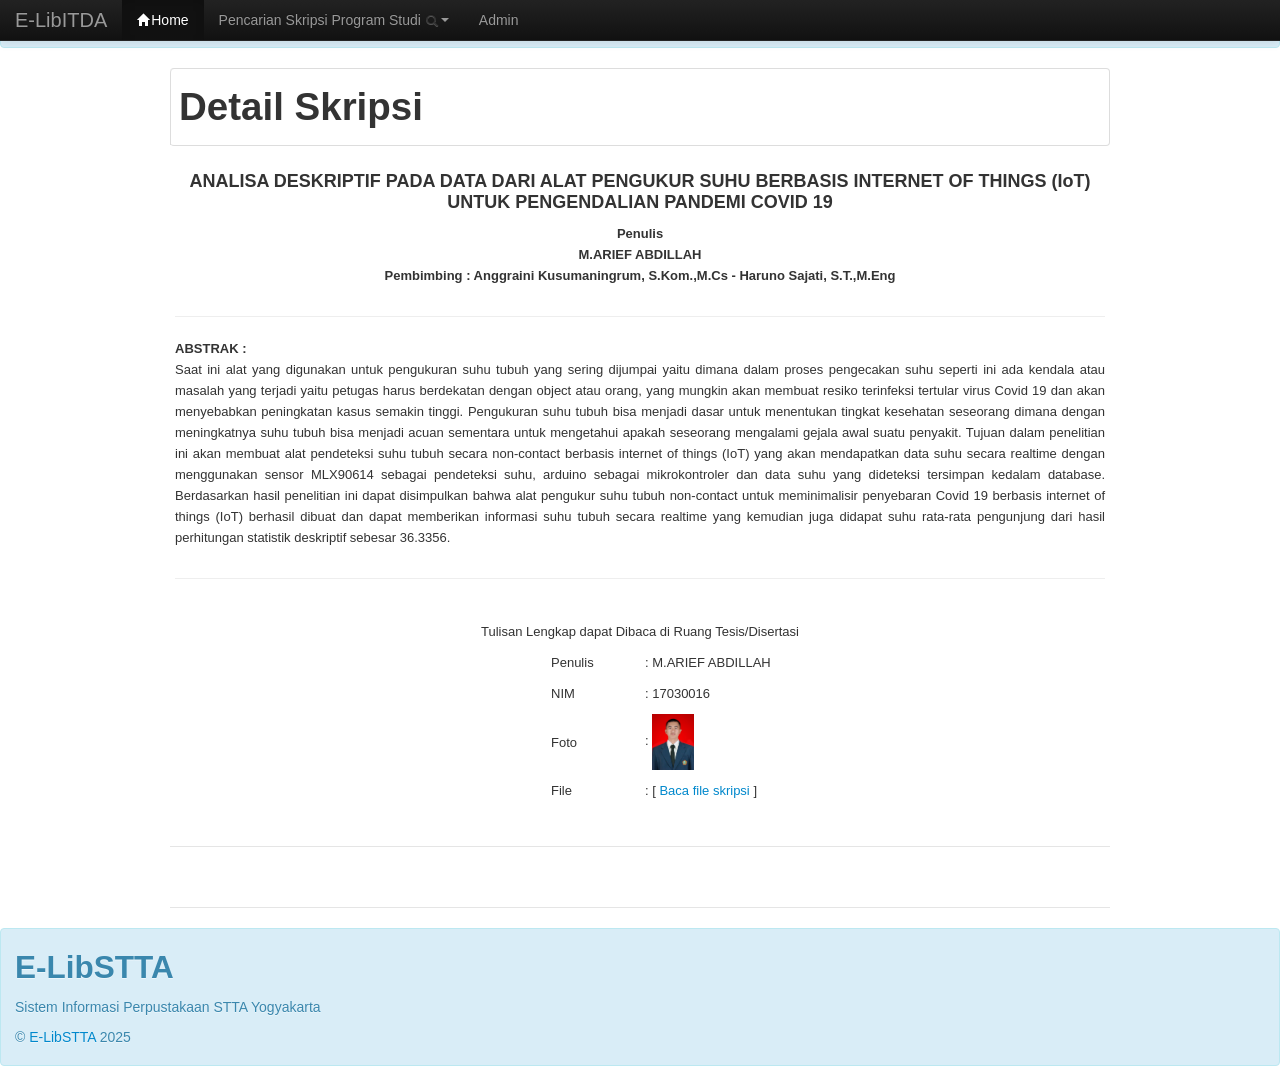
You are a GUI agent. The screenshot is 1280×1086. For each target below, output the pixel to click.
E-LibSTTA (62, 1037)
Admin (499, 20)
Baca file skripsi (704, 790)
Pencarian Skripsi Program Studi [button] (334, 20)
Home (162, 20)
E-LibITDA (61, 20)
